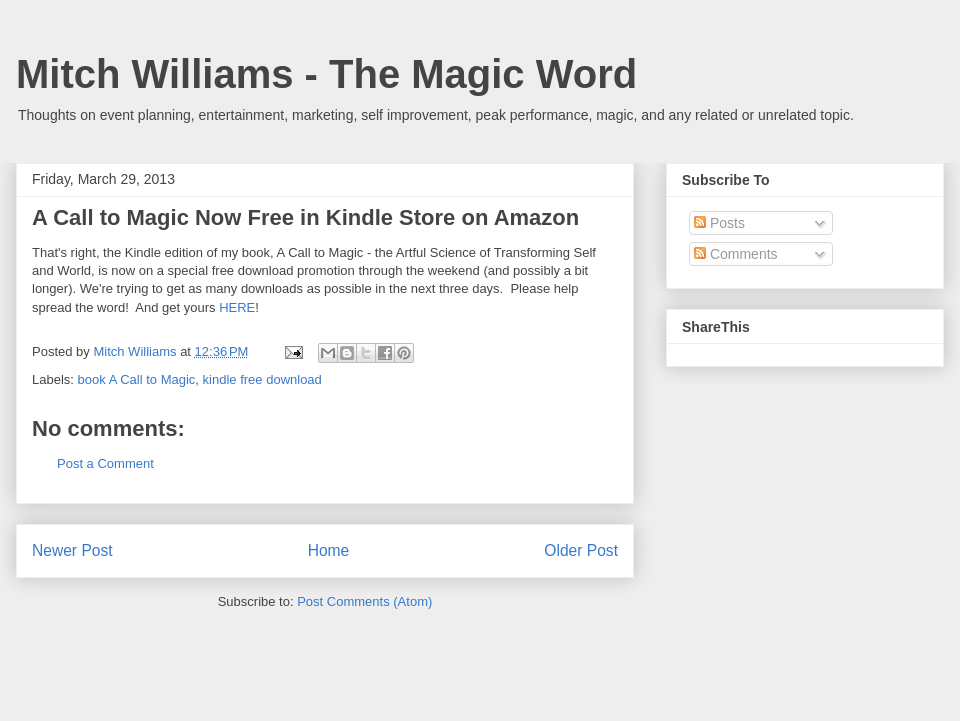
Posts (719, 223)
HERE (237, 307)
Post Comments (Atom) (364, 601)
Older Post (581, 550)
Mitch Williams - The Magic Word (326, 74)
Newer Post (72, 550)
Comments (736, 254)
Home (329, 550)
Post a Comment (105, 463)
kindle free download (262, 379)
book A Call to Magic (137, 379)
